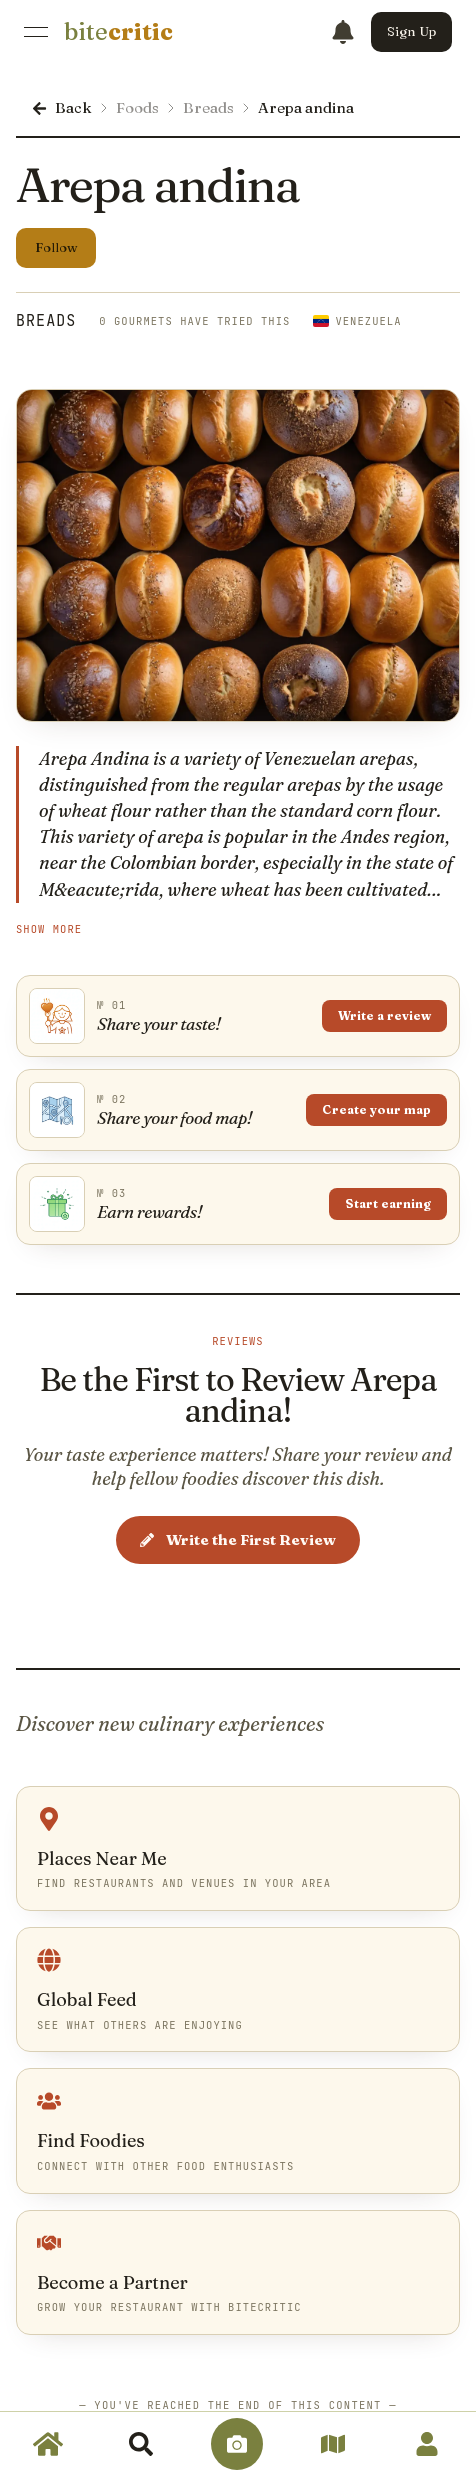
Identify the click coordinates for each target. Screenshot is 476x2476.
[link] (118, 32)
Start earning (388, 1203)
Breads (208, 107)
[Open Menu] (36, 32)
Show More (49, 929)
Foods (137, 107)
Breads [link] (46, 321)
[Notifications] (343, 32)
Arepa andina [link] (306, 107)
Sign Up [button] (411, 31)
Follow (56, 247)
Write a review (384, 1015)
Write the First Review (238, 1539)
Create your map (376, 1109)
